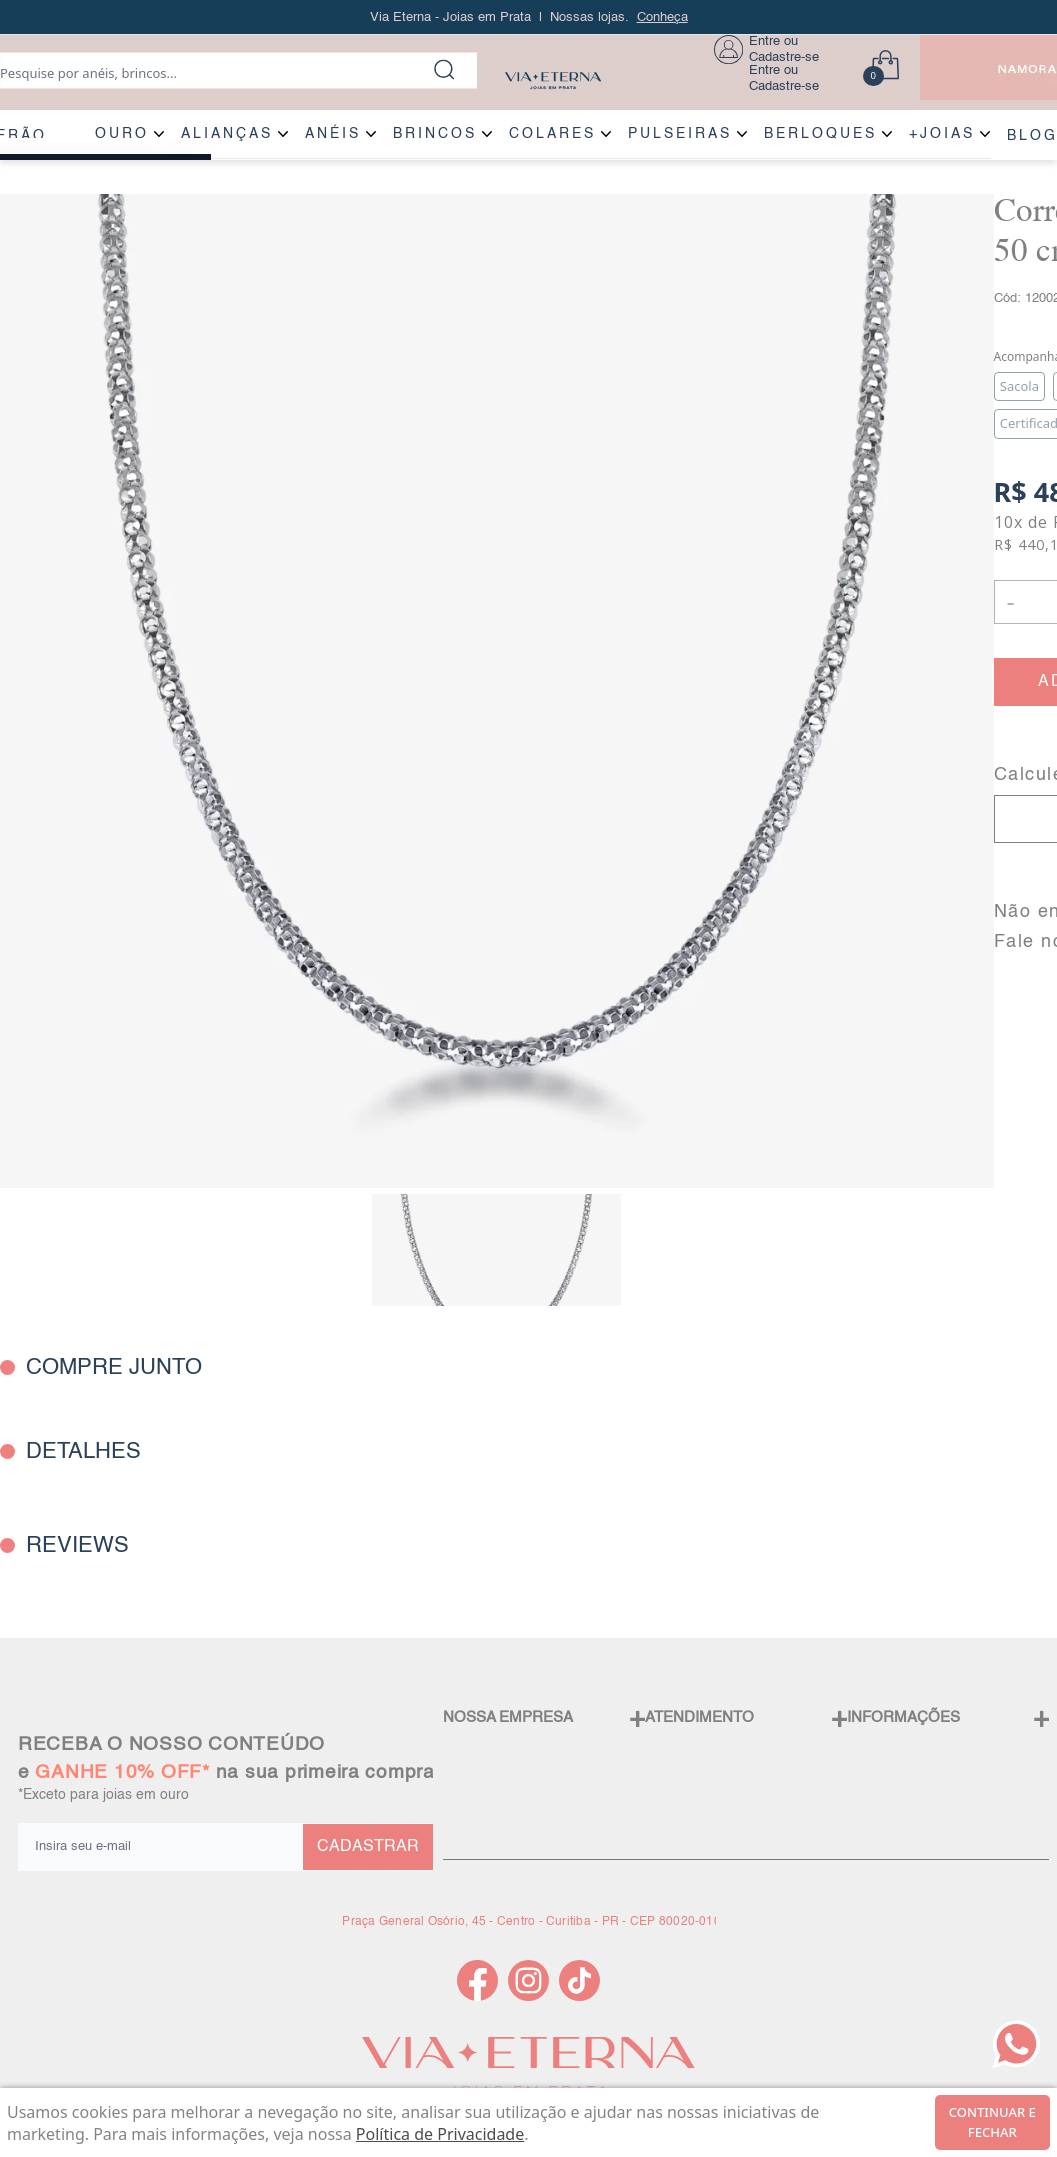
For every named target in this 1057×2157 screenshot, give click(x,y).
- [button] (1010, 601)
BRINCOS (435, 134)
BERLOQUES (820, 134)
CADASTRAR (368, 1847)
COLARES (552, 134)
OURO (122, 134)
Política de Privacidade (440, 2134)
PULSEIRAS (680, 134)
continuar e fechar (992, 2122)
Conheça (662, 17)
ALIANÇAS (227, 134)
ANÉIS (333, 134)
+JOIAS (942, 134)
